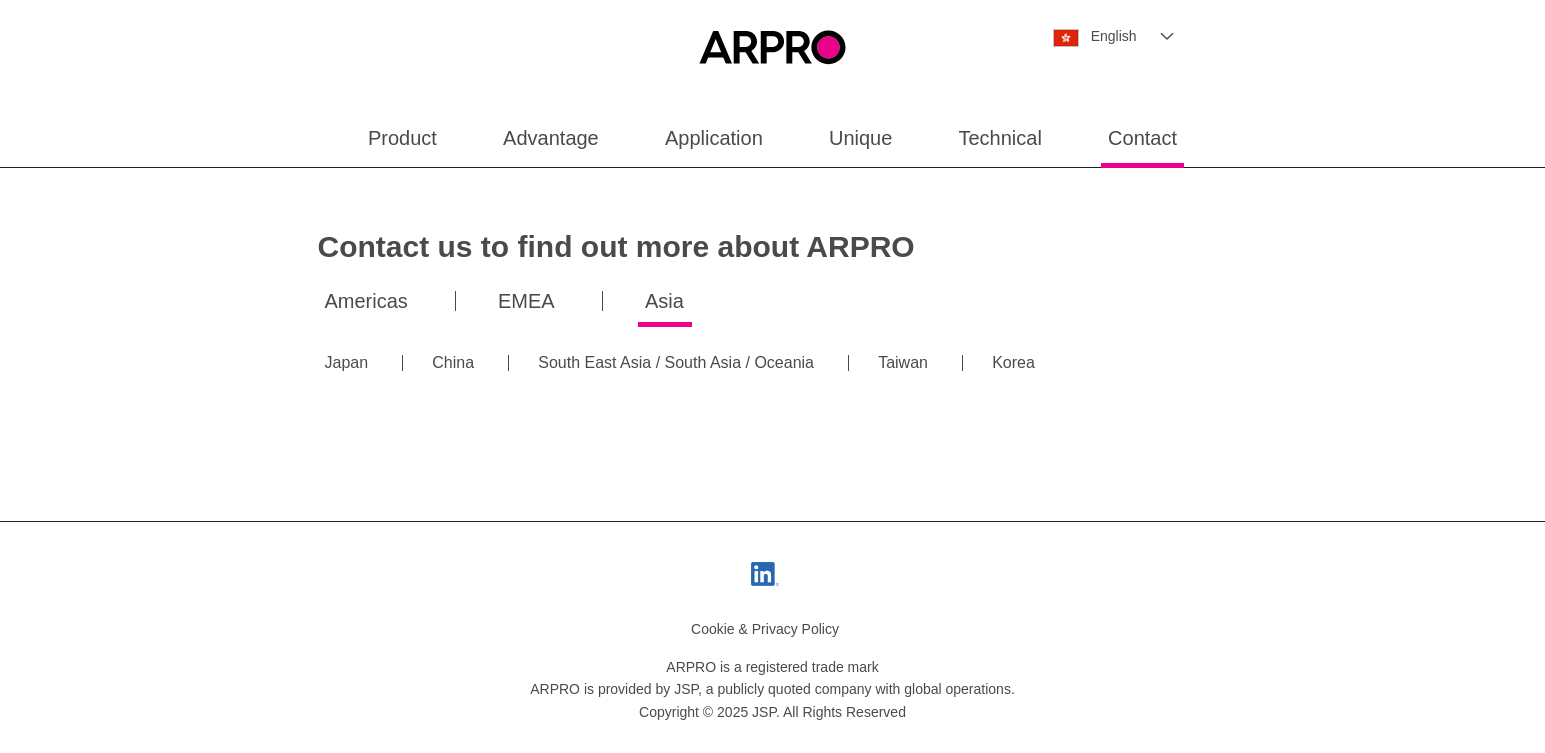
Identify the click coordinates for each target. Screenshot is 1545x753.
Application (714, 138)
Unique (860, 138)
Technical (1000, 138)
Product (402, 138)
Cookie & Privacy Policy (765, 629)
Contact (1142, 138)
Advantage (551, 138)
